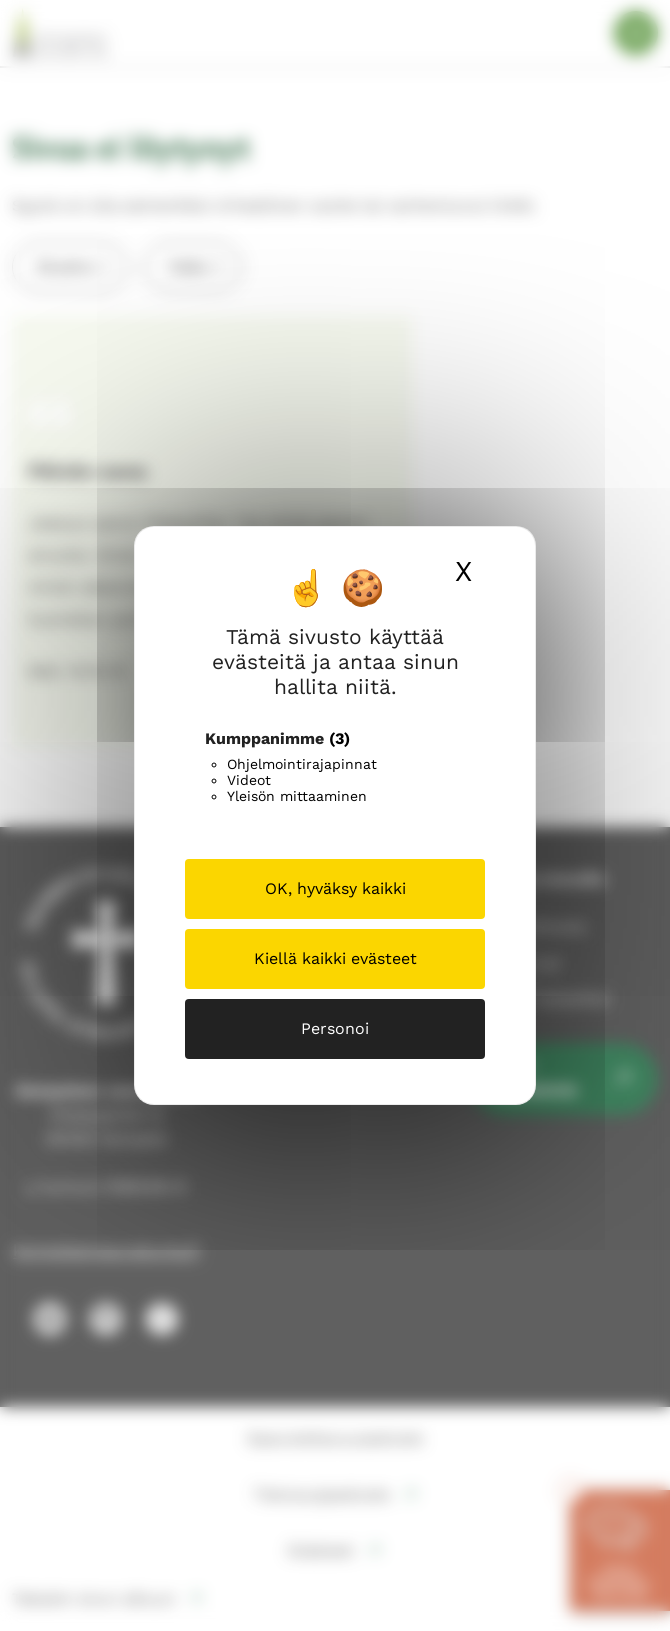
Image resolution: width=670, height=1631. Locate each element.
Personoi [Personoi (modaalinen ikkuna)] (335, 1028)
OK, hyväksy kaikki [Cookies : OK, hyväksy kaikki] (335, 888)
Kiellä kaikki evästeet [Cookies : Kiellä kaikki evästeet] (335, 958)
